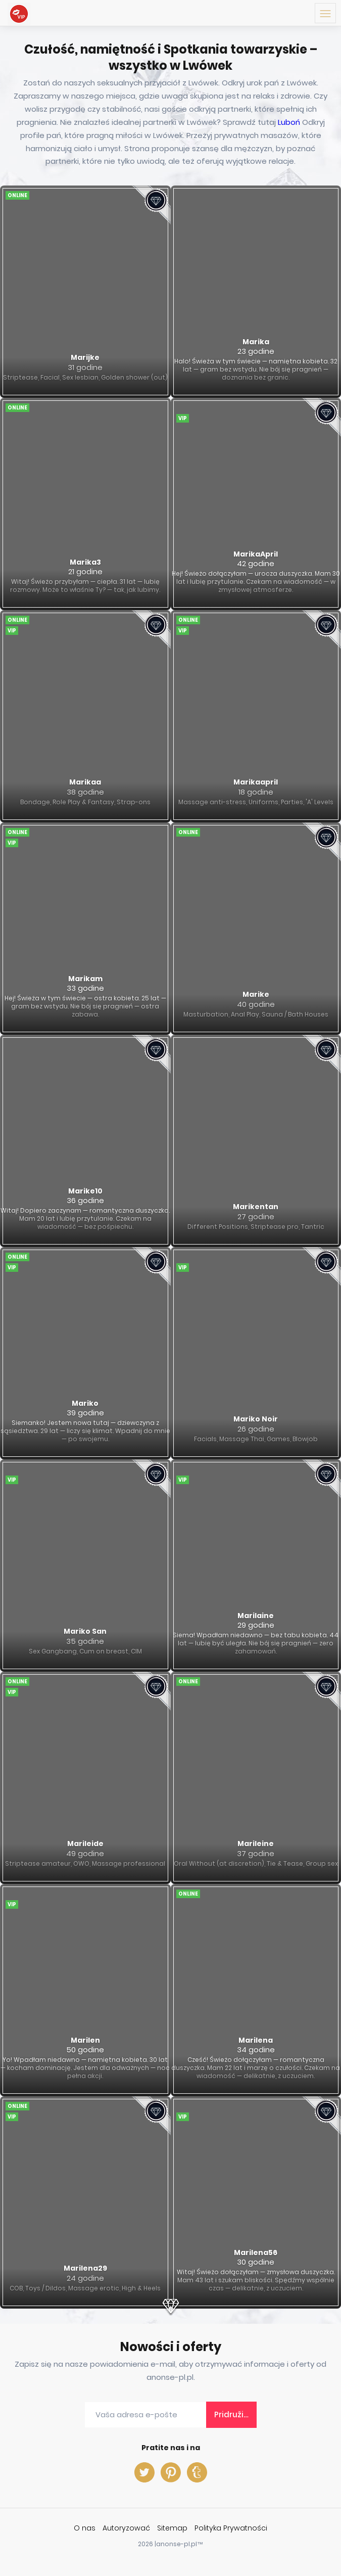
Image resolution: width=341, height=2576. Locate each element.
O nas (84, 2528)
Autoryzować (126, 2528)
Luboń (289, 122)
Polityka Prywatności (230, 2528)
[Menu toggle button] (325, 13)
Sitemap (172, 2528)
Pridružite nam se (235, 2414)
